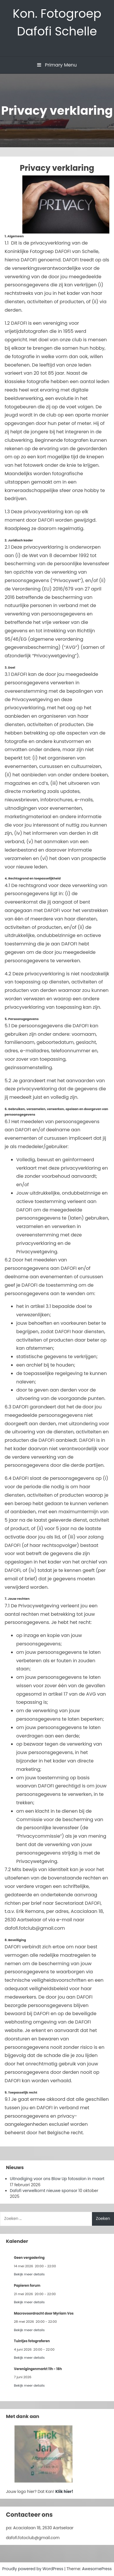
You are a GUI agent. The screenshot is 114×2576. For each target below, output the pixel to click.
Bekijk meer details (29, 2274)
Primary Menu (57, 65)
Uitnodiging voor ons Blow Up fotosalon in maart (57, 2179)
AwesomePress (97, 2569)
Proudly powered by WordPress (33, 2569)
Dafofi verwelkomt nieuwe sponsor (43, 2190)
